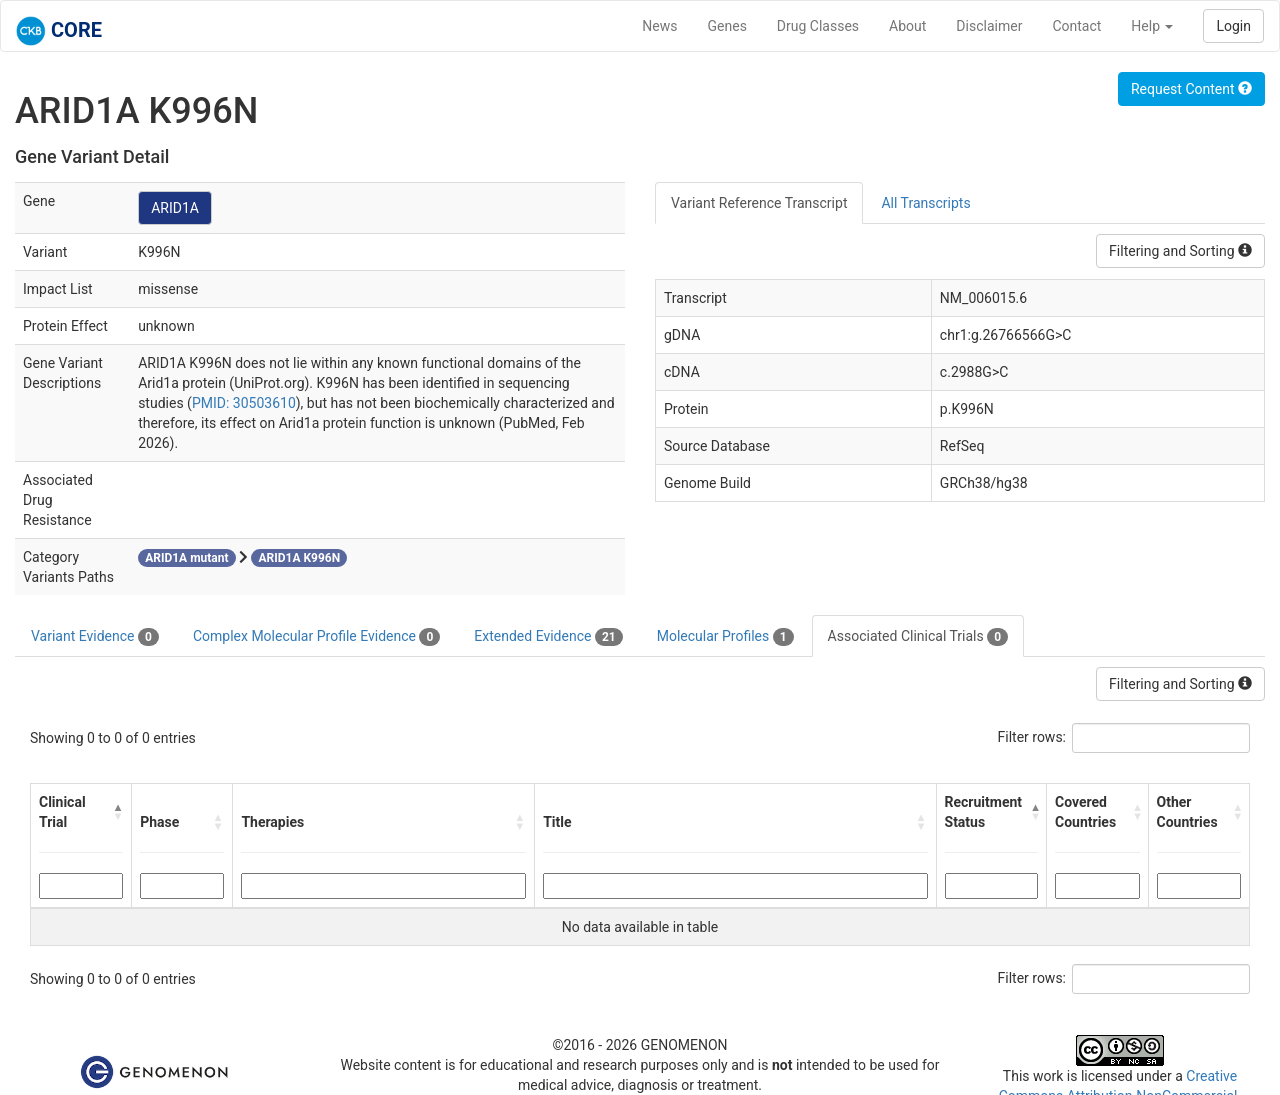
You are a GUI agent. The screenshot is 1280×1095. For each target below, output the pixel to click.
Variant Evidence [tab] (95, 637)
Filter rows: (1032, 737)
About (907, 26)
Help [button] (1152, 26)
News (659, 26)
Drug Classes (818, 26)
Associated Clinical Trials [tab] (918, 637)
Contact (1076, 26)
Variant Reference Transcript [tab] (759, 203)
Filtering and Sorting (1180, 251)
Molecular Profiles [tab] (725, 637)
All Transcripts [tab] (925, 203)
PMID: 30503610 (244, 403)
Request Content (1191, 89)
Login (1233, 26)
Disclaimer (989, 26)
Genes (727, 26)
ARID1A (175, 208)
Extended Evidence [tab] (548, 637)
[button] (118, 812)
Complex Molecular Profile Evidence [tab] (316, 637)
